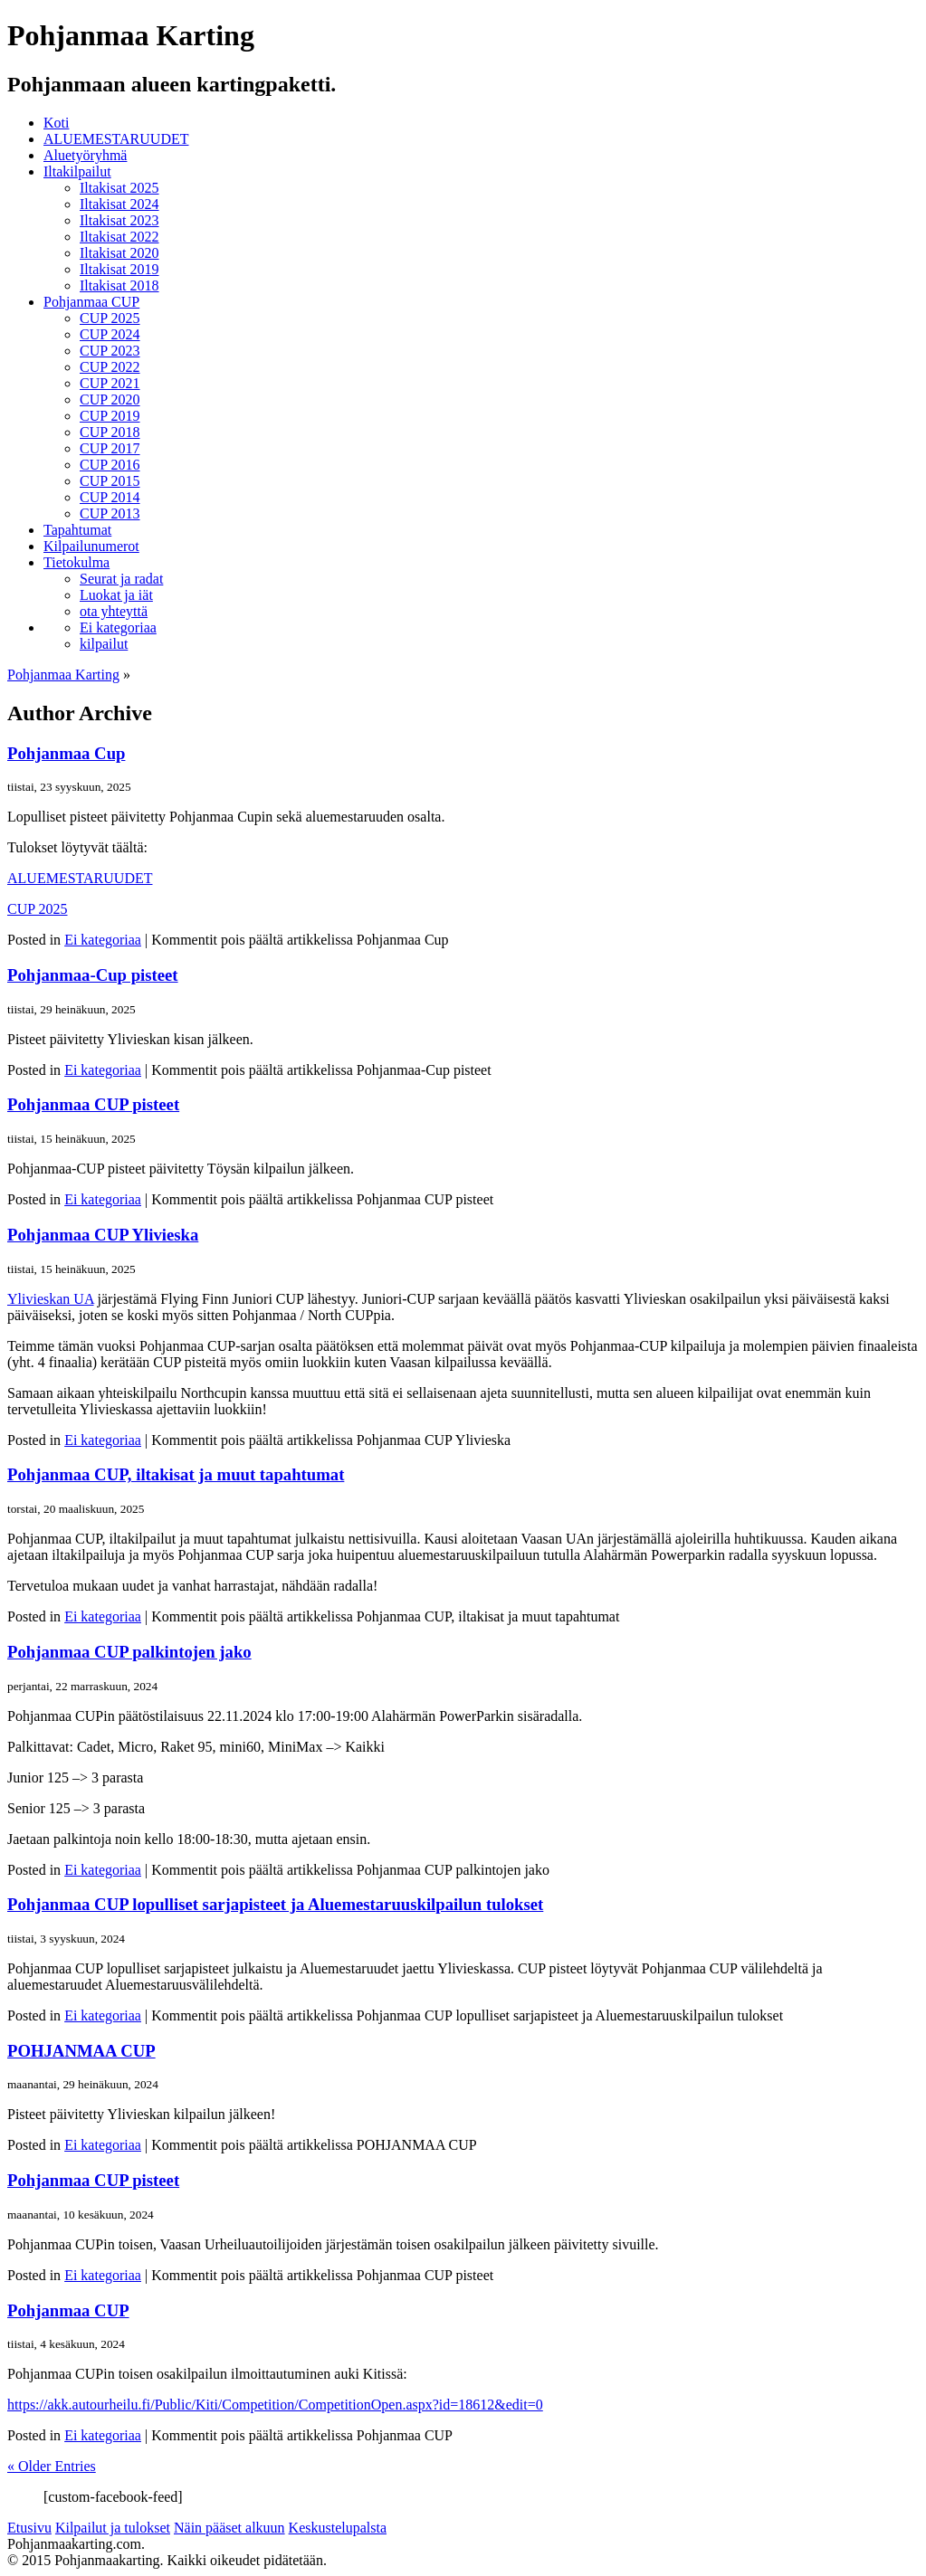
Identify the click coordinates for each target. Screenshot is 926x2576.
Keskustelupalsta (338, 2527)
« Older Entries (51, 2466)
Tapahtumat (77, 529)
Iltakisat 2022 (119, 236)
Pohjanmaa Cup (66, 753)
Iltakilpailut (77, 171)
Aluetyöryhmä (85, 155)
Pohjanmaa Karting (63, 674)
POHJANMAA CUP (81, 2050)
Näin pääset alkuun (229, 2527)
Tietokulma (76, 562)
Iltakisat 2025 (119, 187)
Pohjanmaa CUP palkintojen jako (129, 1651)
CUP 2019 (110, 415)
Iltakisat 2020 (119, 253)
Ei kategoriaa (118, 627)
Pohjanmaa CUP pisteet (93, 1104)
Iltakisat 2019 (119, 269)
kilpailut (104, 643)
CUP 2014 (110, 497)
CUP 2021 (110, 383)
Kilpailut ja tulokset (112, 2527)
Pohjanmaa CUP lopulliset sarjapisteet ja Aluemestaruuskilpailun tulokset (275, 1904)
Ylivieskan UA (50, 1299)
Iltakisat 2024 (119, 204)
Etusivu (29, 2527)
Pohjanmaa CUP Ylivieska (102, 1234)
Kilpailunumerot (91, 546)
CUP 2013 (110, 513)
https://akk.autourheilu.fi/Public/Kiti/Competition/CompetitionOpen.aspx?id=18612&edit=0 (275, 2404)
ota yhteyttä (114, 611)
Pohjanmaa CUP (91, 301)
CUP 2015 (110, 481)
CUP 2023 (110, 350)
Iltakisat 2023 (119, 220)
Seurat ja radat (121, 578)
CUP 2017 (110, 448)
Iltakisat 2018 (119, 285)
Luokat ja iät (116, 595)
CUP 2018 (110, 432)
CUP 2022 (110, 367)
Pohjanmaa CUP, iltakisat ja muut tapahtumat (175, 1474)
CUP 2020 (110, 399)
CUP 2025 (110, 318)
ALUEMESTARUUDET (115, 139)
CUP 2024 (110, 334)
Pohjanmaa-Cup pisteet (92, 974)
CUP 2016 (110, 464)
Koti (56, 122)
